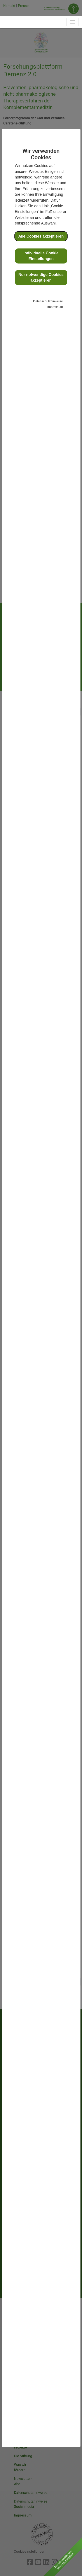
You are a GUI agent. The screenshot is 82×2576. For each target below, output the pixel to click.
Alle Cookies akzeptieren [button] (41, 236)
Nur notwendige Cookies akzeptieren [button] (40, 277)
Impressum (55, 307)
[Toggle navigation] (72, 22)
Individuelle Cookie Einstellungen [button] (40, 256)
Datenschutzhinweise (48, 301)
